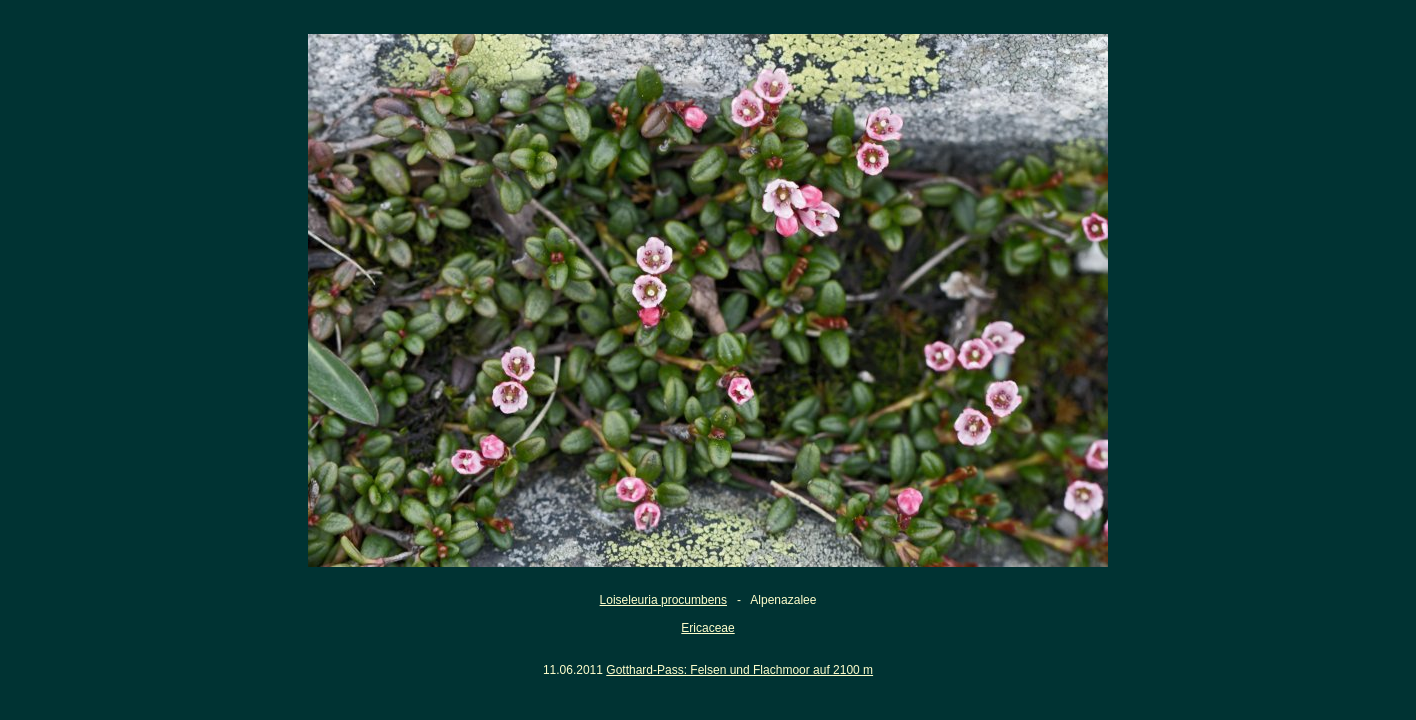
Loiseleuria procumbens (663, 600)
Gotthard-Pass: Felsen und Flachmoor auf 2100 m (739, 670)
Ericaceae (707, 628)
